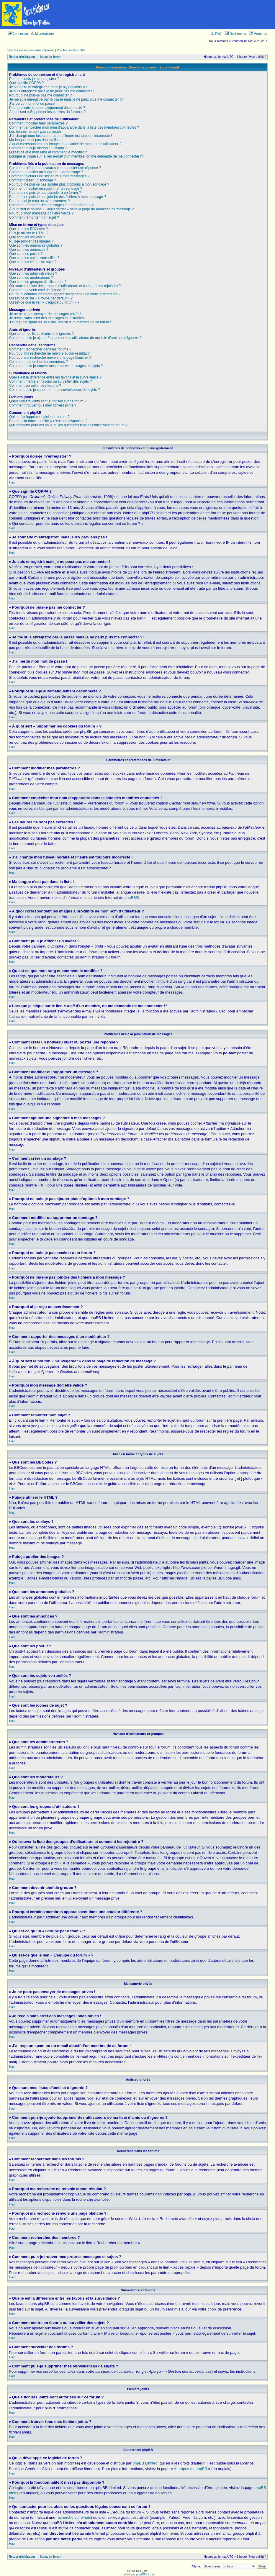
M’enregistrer (42, 33)
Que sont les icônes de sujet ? (33, 262)
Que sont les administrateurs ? (33, 273)
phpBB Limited (145, 2463)
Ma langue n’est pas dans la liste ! (36, 140)
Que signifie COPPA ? (26, 83)
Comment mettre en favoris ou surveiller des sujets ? (50, 381)
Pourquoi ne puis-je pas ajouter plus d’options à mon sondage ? (59, 184)
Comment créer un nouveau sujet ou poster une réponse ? (55, 168)
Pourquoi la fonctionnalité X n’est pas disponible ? (48, 421)
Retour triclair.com (22, 56)
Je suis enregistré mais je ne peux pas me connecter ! (51, 91)
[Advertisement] (163, 14)
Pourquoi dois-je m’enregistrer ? (34, 79)
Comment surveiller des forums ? (35, 386)
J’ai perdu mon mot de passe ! (33, 103)
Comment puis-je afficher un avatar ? (38, 148)
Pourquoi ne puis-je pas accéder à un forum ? (45, 193)
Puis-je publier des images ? (31, 241)
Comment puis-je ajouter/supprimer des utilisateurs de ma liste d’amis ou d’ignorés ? (75, 338)
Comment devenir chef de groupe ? (37, 290)
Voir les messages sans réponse (30, 50)
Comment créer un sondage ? (32, 180)
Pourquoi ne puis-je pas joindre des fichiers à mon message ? (57, 197)
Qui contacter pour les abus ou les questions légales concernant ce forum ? (68, 425)
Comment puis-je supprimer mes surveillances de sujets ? (54, 390)
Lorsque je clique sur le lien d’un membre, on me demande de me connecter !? (76, 156)
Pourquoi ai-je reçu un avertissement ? (39, 201)
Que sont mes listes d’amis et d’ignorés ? (41, 334)
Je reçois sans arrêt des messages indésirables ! (47, 318)
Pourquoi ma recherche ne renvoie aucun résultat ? (49, 353)
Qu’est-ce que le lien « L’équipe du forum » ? (44, 302)
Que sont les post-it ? (25, 254)
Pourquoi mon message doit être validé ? (41, 213)
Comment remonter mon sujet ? (34, 217)
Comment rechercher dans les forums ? (40, 349)
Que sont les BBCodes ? (28, 229)
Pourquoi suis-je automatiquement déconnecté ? (47, 108)
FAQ (216, 33)
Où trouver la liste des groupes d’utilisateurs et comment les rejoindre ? (65, 286)
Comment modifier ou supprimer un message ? (46, 172)
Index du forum (50, 56)
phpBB (130, 897)
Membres (258, 33)
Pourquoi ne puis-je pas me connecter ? (40, 95)
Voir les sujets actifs (71, 50)
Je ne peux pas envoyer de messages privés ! (45, 314)
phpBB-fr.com (145, 2574)
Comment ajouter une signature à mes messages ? (49, 176)
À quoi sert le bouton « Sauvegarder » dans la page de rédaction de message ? (71, 209)
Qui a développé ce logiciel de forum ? (39, 417)
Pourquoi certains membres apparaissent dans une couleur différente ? (64, 294)
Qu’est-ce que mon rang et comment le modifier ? (48, 152)
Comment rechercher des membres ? (38, 362)
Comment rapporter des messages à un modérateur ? (51, 205)
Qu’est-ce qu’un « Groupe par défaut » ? (41, 298)
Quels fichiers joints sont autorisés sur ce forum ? (47, 401)
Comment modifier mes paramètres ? (38, 123)
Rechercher (235, 33)
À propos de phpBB (190, 2469)
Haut (12, 482)
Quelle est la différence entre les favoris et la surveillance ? (55, 377)
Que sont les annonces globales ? (36, 245)
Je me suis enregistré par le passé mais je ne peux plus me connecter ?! (66, 99)
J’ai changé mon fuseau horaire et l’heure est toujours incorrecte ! (60, 136)
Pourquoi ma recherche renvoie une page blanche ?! (50, 357)
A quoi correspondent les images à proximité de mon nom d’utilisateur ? (65, 144)
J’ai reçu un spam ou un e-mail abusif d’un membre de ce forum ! (60, 322)
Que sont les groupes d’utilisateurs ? (37, 282)
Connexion (18, 33)
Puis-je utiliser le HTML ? (28, 233)
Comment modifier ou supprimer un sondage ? (45, 188)
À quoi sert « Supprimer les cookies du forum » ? (47, 112)
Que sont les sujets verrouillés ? (34, 258)
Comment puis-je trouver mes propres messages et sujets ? (56, 366)
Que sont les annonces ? (28, 250)
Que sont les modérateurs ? (31, 278)
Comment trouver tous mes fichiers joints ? (42, 405)
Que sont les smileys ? (27, 237)
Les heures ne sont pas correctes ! (36, 132)
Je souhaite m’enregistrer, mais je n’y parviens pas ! (49, 87)
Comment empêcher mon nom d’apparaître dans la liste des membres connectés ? (74, 127)
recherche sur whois (73, 2517)
